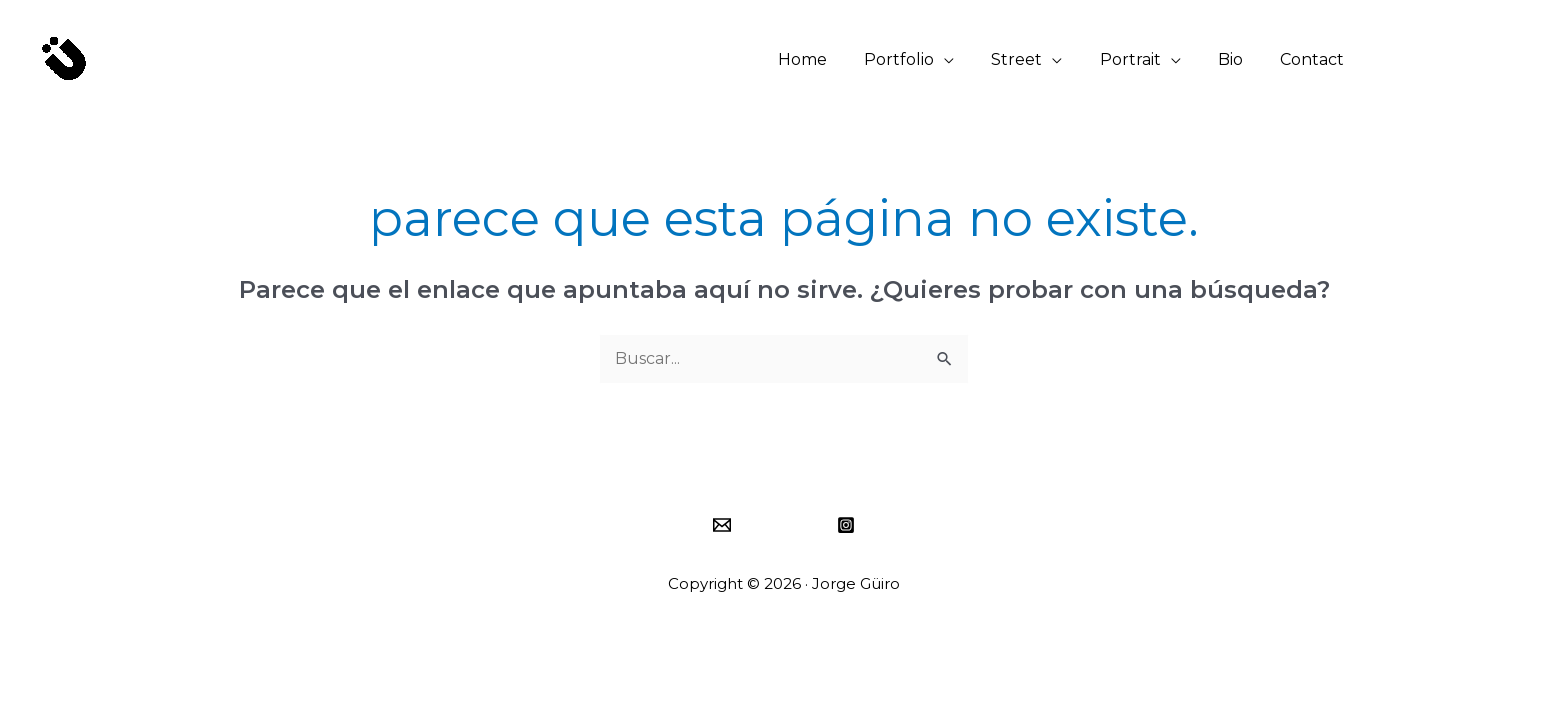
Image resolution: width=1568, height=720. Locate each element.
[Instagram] (846, 525)
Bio (1238, 59)
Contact (1315, 59)
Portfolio (923, 59)
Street (1035, 59)
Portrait (1143, 59)
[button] (1465, 60)
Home (831, 59)
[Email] (722, 525)
